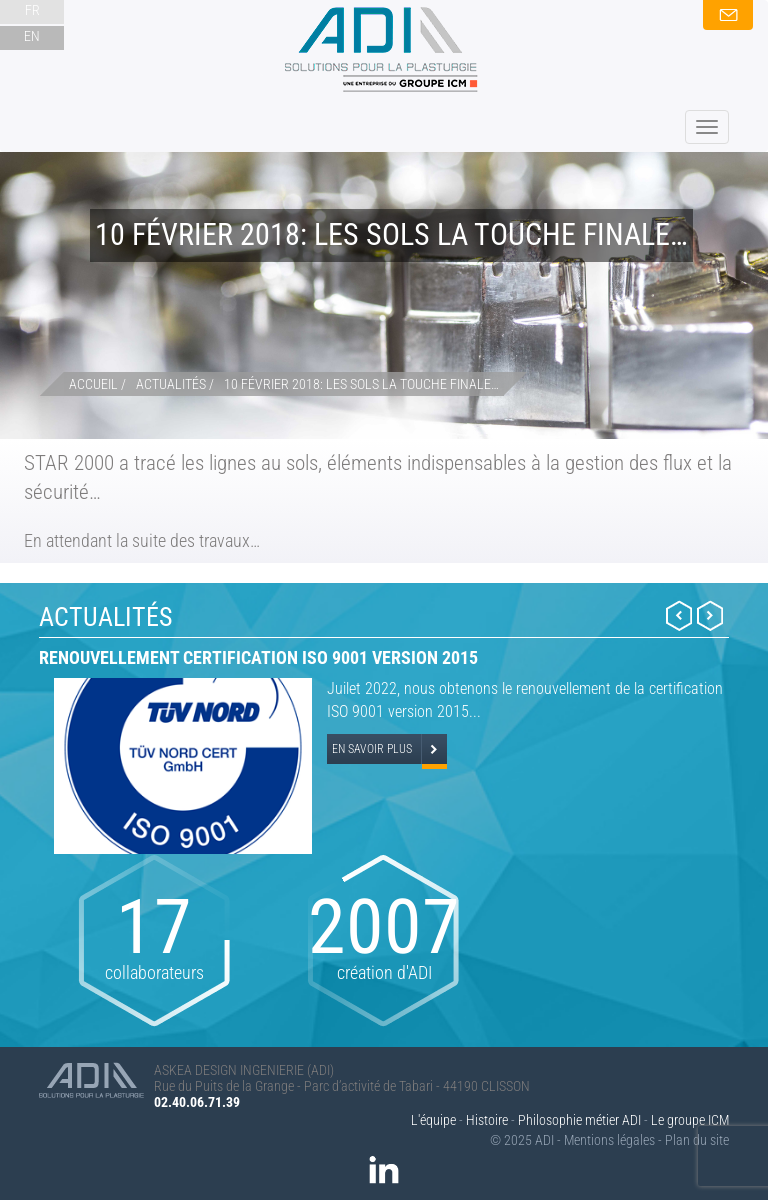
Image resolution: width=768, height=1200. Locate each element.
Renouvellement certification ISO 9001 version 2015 (258, 657)
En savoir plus (372, 749)
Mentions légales (609, 1140)
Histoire (487, 1120)
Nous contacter (728, 15)
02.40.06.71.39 (197, 1102)
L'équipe (433, 1120)
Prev (679, 615)
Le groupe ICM (690, 1120)
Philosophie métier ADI (579, 1120)
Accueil (93, 384)
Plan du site (697, 1140)
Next (710, 615)
